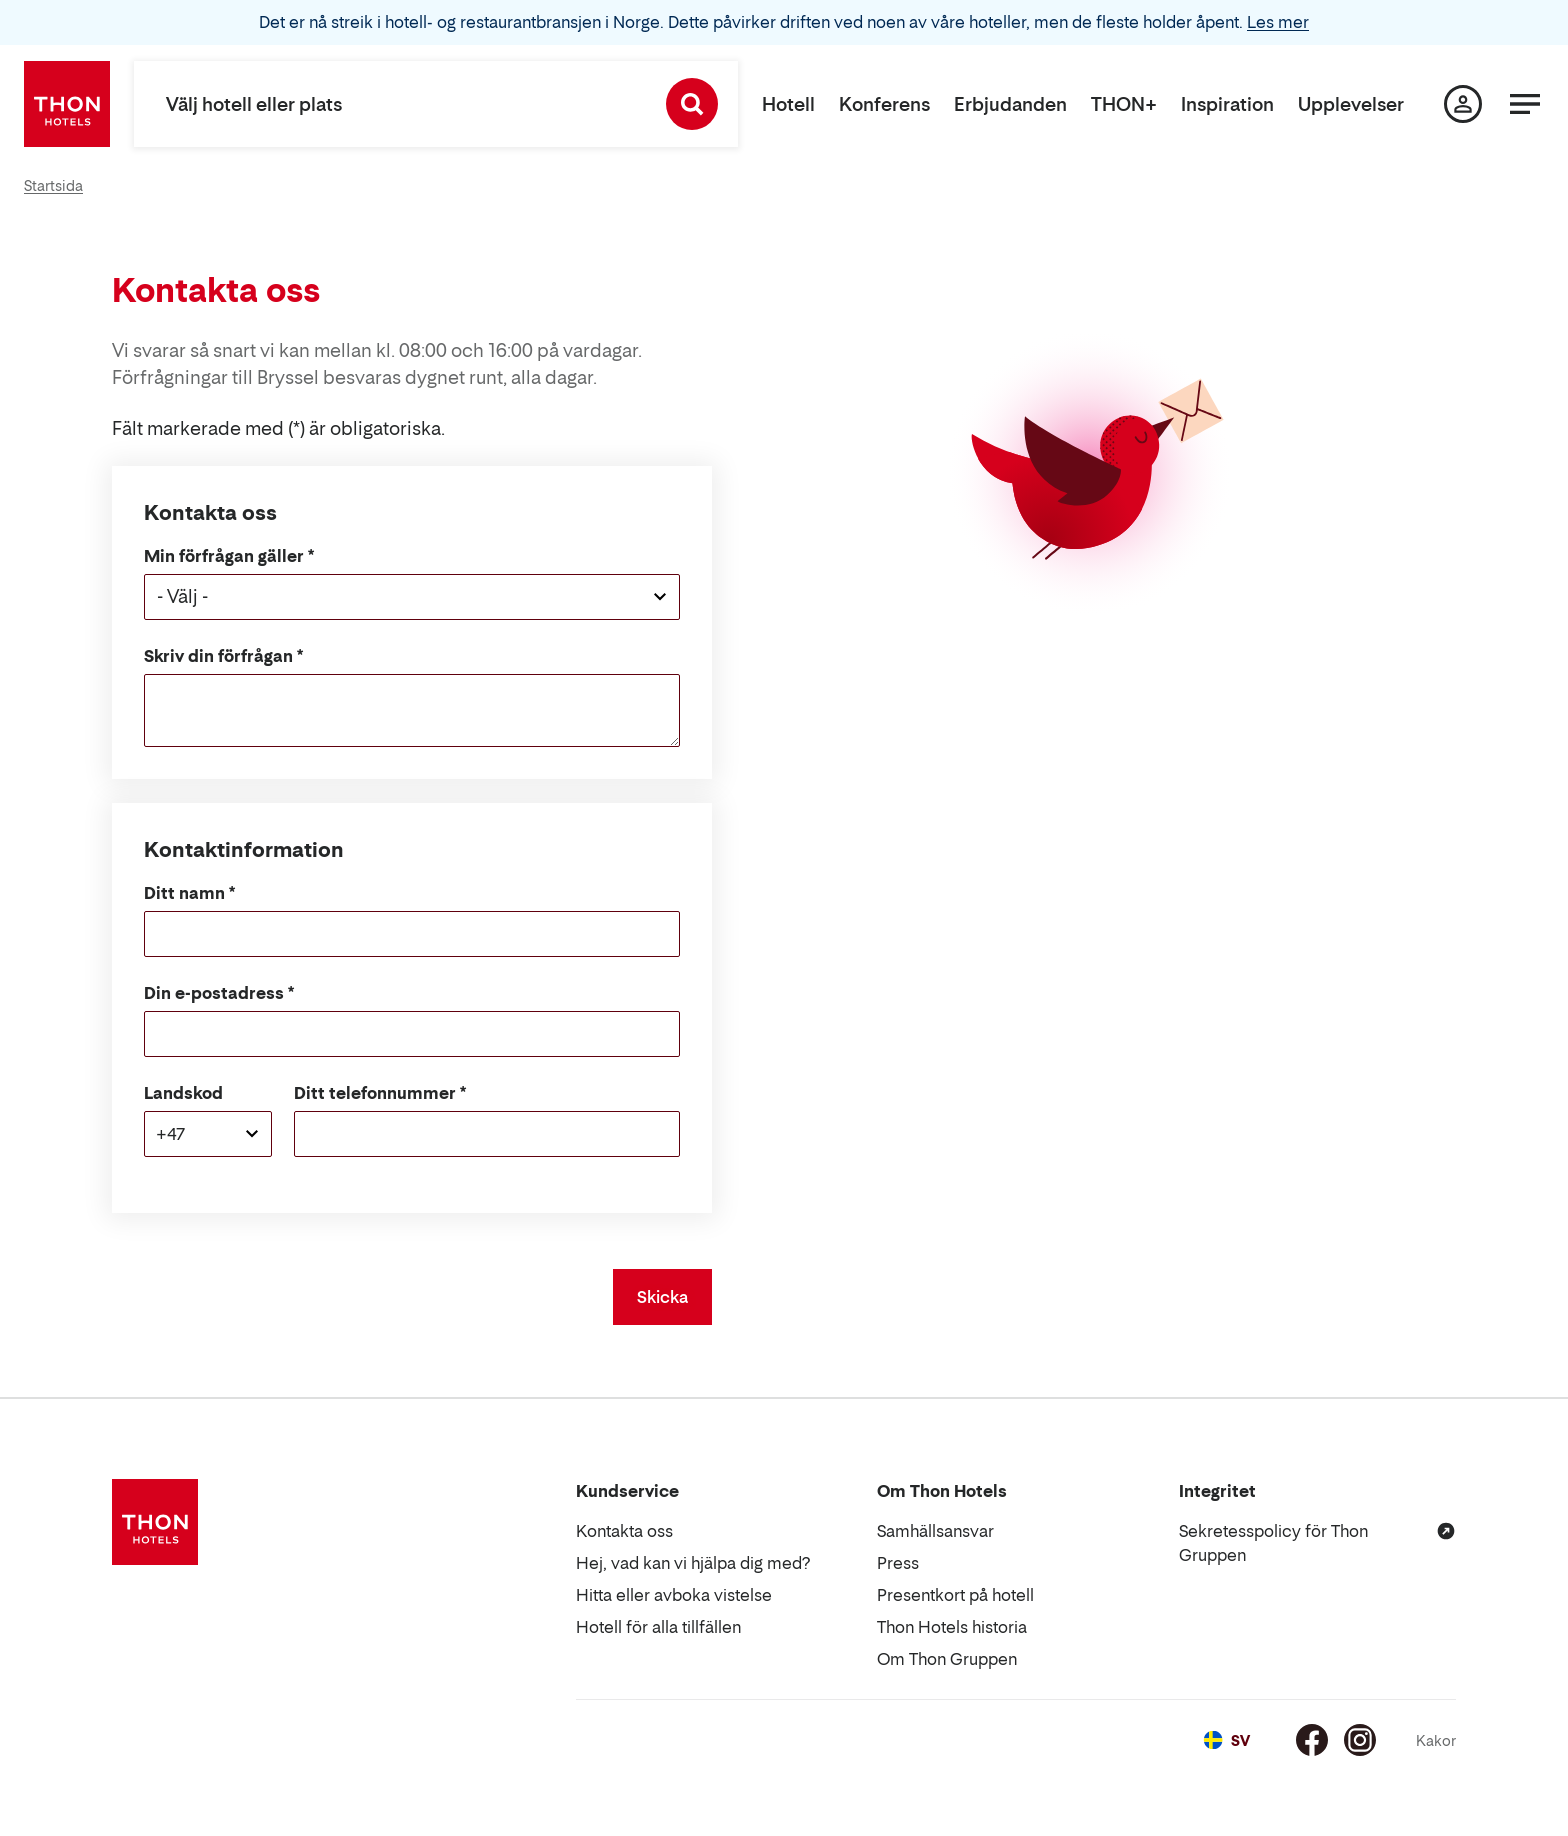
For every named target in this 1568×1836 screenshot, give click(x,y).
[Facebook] (1312, 1740)
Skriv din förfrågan (218, 656)
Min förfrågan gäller (224, 556)
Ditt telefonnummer (375, 1093)
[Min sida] (1463, 104)
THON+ (1124, 104)
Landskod (183, 1093)
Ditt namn (184, 893)
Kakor (1436, 1740)
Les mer (1278, 22)
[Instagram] (1360, 1740)
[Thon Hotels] (67, 104)
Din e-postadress (214, 993)
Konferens (884, 104)
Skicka (662, 1297)
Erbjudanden (1010, 104)
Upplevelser (1351, 104)
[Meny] (1525, 104)
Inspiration (1227, 104)
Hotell (788, 104)
